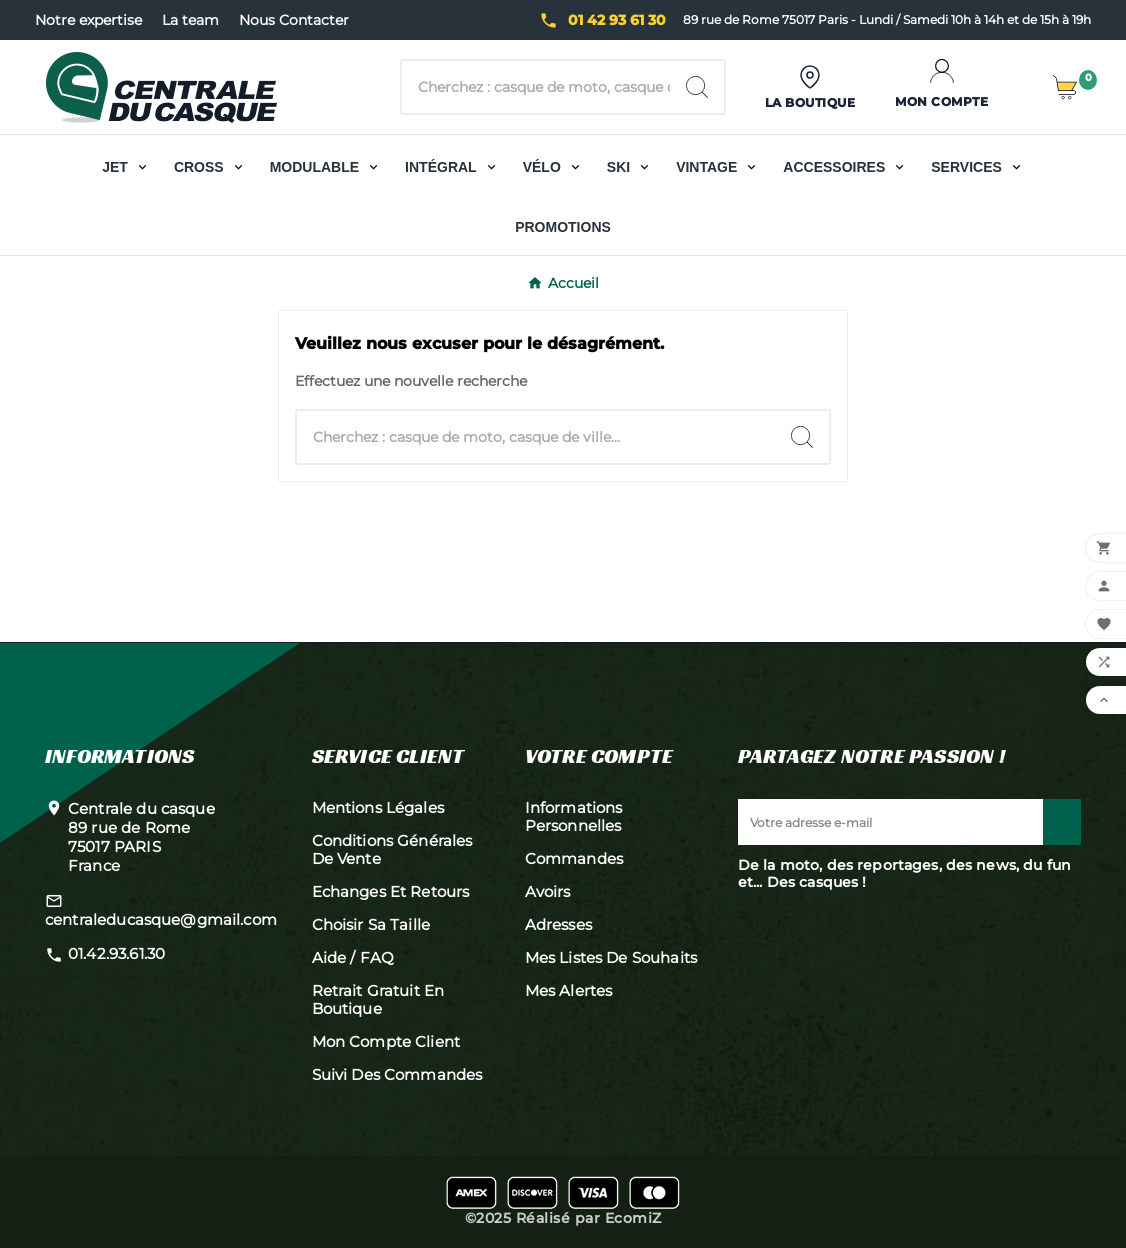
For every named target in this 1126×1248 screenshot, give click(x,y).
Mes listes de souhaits (611, 957)
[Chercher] (535, 87)
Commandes (574, 858)
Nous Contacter (294, 20)
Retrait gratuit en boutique (378, 999)
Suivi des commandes (397, 1074)
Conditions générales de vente (392, 849)
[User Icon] (810, 87)
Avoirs (548, 891)
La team (190, 20)
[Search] (697, 87)
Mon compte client (386, 1041)
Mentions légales (378, 807)
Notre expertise (88, 20)
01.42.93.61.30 (116, 953)
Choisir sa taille (371, 924)
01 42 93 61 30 (617, 20)
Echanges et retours (391, 891)
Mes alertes (569, 990)
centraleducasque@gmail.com (161, 919)
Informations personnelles (574, 816)
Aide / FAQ (353, 957)
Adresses (558, 924)
